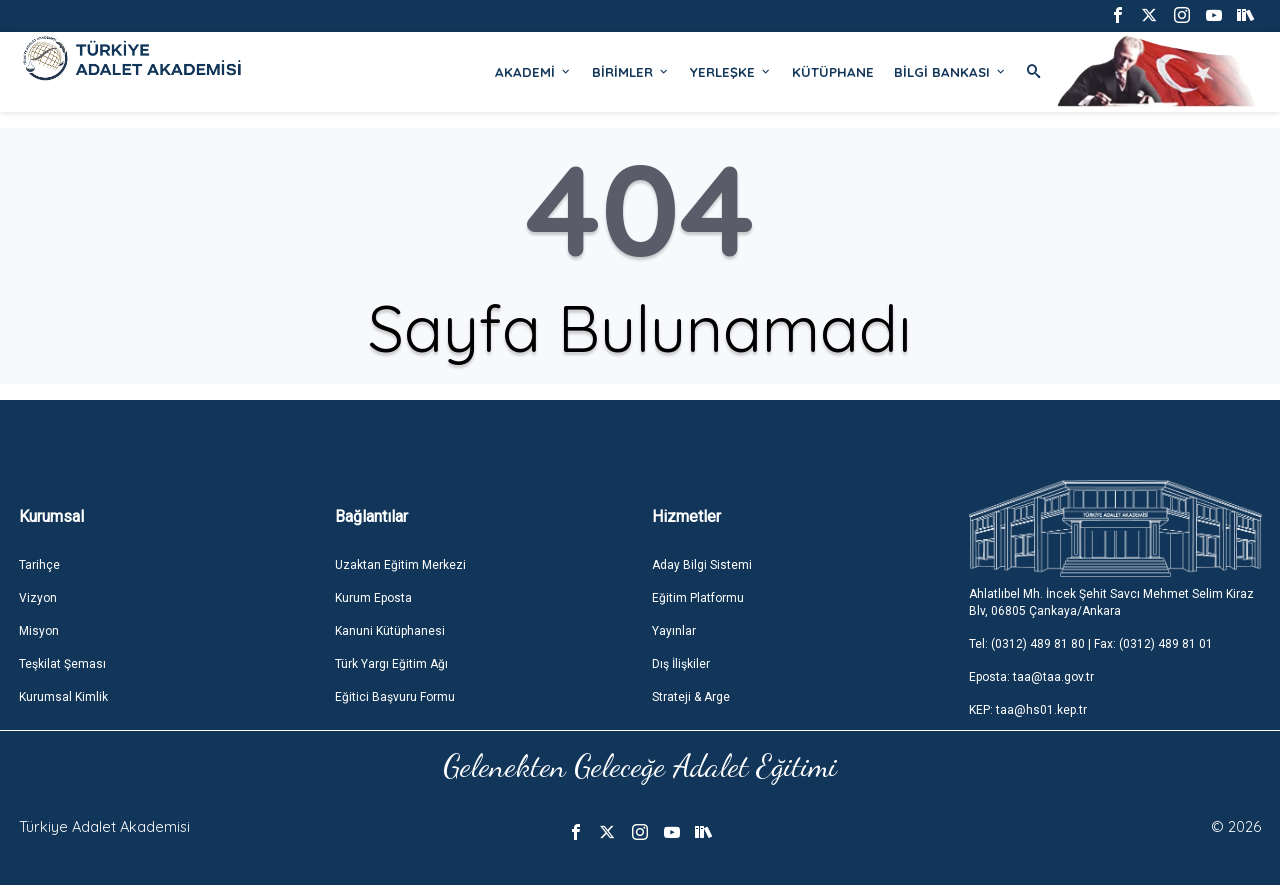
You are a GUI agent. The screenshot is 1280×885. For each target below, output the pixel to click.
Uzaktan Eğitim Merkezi (400, 565)
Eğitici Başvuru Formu (395, 697)
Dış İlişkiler (681, 664)
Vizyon (38, 598)
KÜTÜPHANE (833, 72)
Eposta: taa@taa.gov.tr (1031, 677)
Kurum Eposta (373, 598)
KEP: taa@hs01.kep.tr (1028, 710)
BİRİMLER (631, 72)
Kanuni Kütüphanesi (390, 631)
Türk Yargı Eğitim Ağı (391, 664)
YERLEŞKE (731, 72)
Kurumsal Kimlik (63, 697)
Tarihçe (39, 565)
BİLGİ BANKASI (950, 72)
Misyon (39, 631)
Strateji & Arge (691, 697)
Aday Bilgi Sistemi (702, 565)
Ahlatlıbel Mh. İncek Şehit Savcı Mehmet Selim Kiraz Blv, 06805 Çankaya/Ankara (1111, 602)
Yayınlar (674, 631)
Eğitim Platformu (698, 598)
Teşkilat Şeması (62, 664)
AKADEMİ (533, 72)
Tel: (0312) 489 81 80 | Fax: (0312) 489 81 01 (1091, 644)
